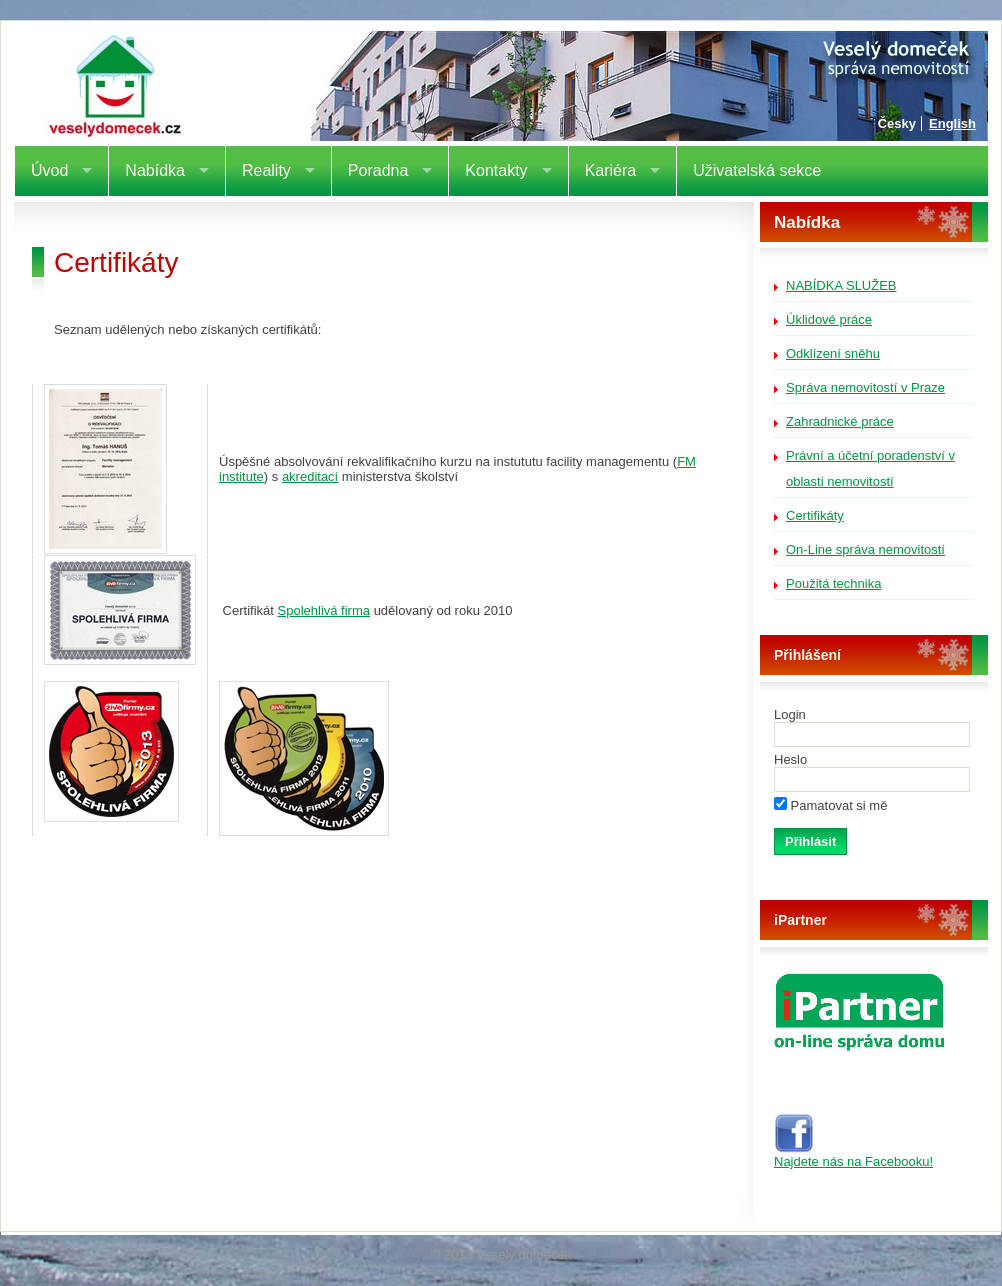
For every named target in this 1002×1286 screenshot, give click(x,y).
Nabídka (155, 170)
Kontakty (496, 170)
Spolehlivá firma (324, 610)
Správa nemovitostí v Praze (865, 387)
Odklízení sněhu (833, 353)
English (952, 123)
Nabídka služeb (841, 285)
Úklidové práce (829, 319)
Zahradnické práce (840, 421)
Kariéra (611, 170)
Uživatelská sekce (757, 170)
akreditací (310, 476)
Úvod (49, 170)
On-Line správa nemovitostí (865, 549)
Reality (266, 170)
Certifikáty (815, 515)
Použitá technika (833, 583)
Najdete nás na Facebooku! (853, 1155)
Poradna (378, 170)
